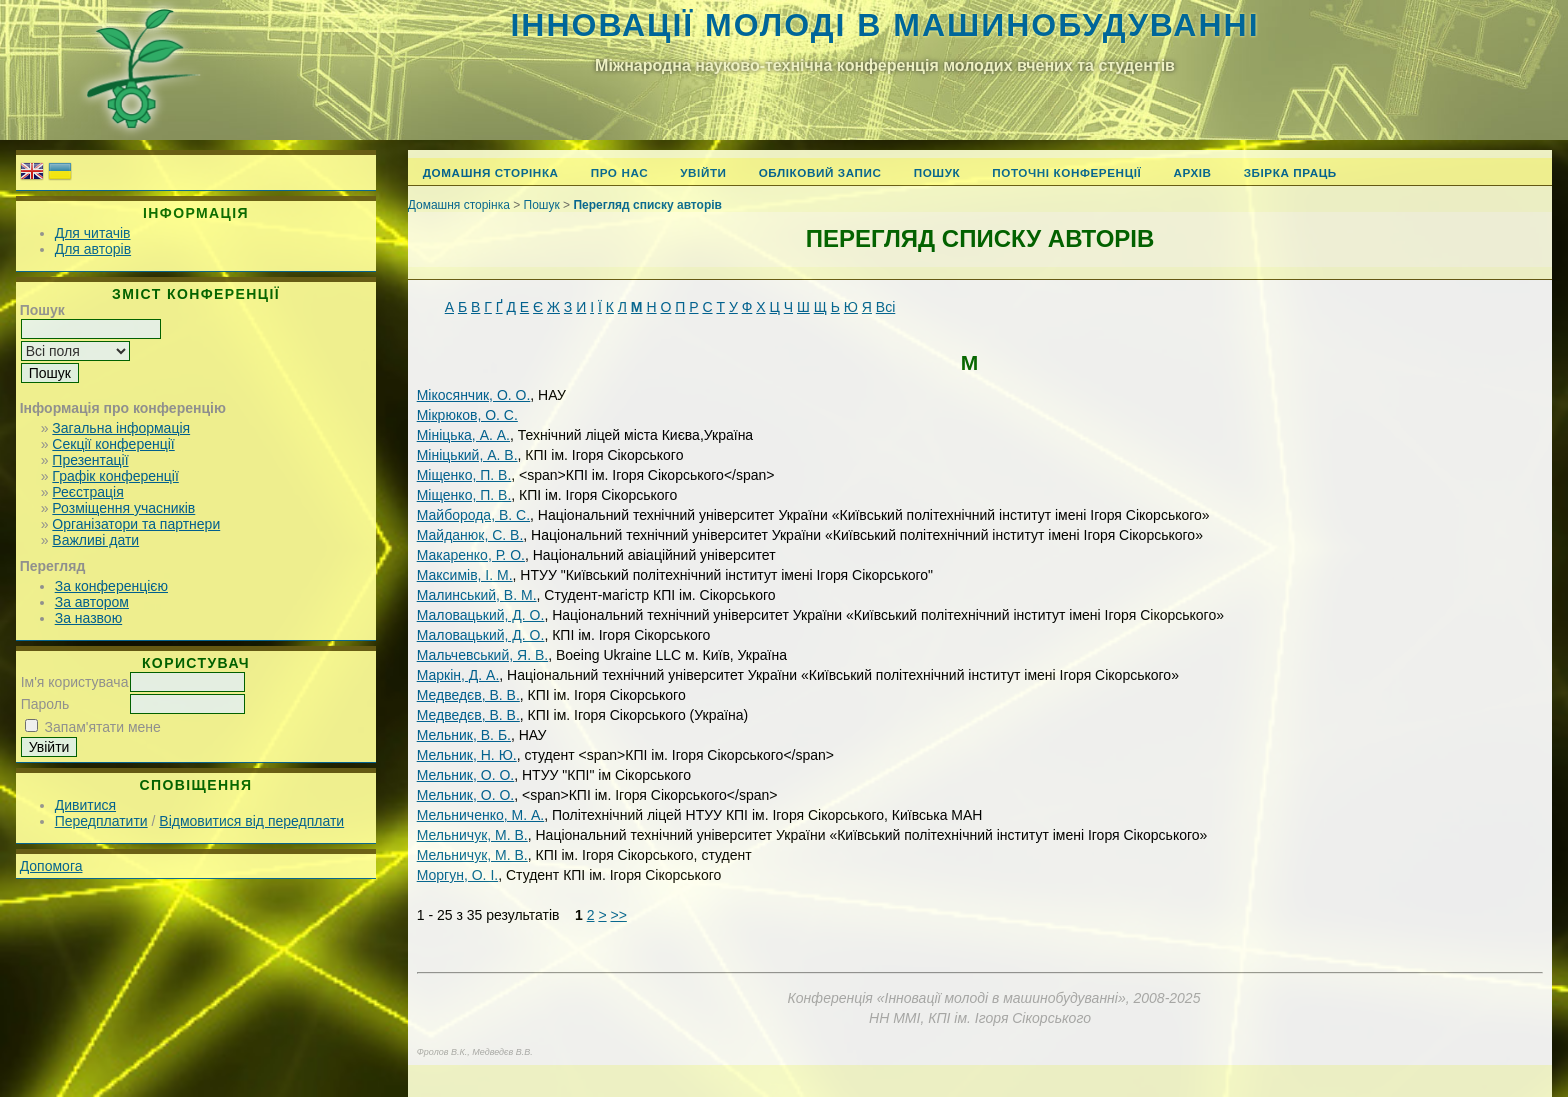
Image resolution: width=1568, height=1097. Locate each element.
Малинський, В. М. (477, 595)
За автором (92, 602)
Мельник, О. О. (466, 775)
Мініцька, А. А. (463, 435)
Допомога (51, 866)
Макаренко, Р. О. (471, 555)
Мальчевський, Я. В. (482, 655)
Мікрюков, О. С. (467, 415)
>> (618, 915)
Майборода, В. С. (473, 515)
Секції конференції (113, 444)
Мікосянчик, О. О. (474, 395)
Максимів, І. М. (465, 575)
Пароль (45, 704)
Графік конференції (115, 476)
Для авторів (93, 249)
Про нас (620, 172)
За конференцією (111, 586)
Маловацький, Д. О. (481, 615)
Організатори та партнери (136, 524)
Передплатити (101, 821)
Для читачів (93, 233)
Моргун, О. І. (457, 875)
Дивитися (85, 805)
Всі (885, 307)
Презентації (90, 460)
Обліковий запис (820, 172)
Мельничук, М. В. (472, 835)
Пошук (937, 172)
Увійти (703, 172)
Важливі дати (95, 540)
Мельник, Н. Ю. (467, 755)
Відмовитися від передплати (251, 821)
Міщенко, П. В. (464, 475)
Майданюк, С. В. (470, 535)
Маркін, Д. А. (458, 675)
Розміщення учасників (123, 508)
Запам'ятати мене (103, 727)
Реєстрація (87, 492)
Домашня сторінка (491, 172)
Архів (1192, 172)
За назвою (88, 618)
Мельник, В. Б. (464, 735)
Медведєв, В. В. (468, 695)
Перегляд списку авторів (647, 205)
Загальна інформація (121, 428)
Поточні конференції (1066, 172)
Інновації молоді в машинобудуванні (884, 25)
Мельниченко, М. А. (480, 815)
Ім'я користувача (75, 682)
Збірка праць (1290, 172)
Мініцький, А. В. (467, 455)
